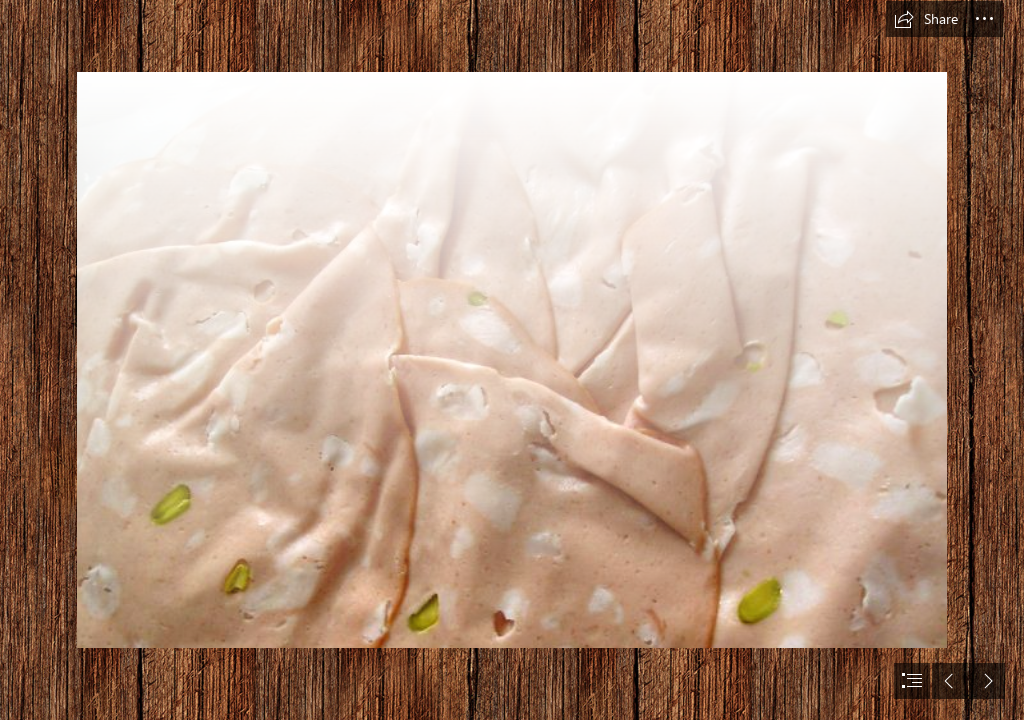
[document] (512, 360)
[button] (926, 19)
